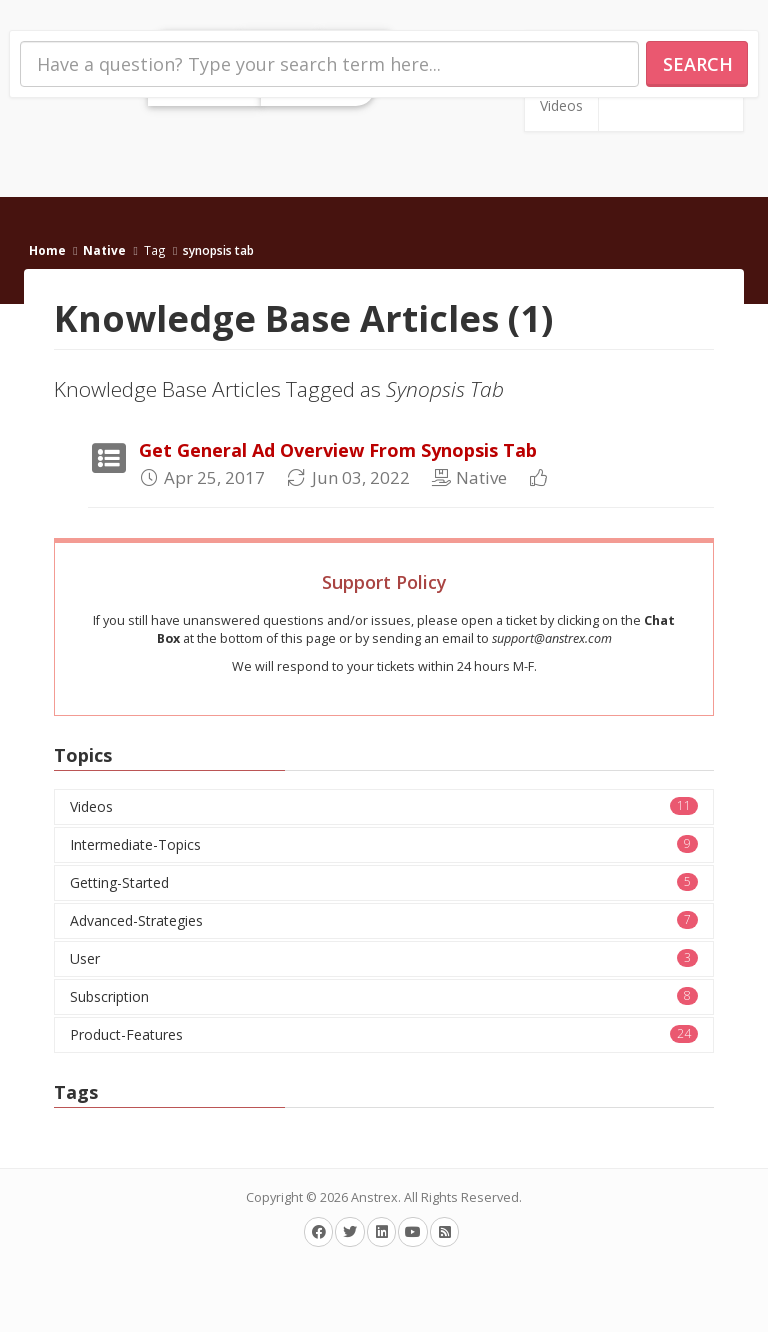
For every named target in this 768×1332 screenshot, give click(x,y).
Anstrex (374, 1197)
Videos (561, 105)
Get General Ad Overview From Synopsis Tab (338, 450)
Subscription (384, 996)
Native (104, 250)
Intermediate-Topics (384, 844)
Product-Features (384, 1034)
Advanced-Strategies (384, 920)
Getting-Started (384, 882)
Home (47, 250)
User (384, 958)
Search (698, 64)
